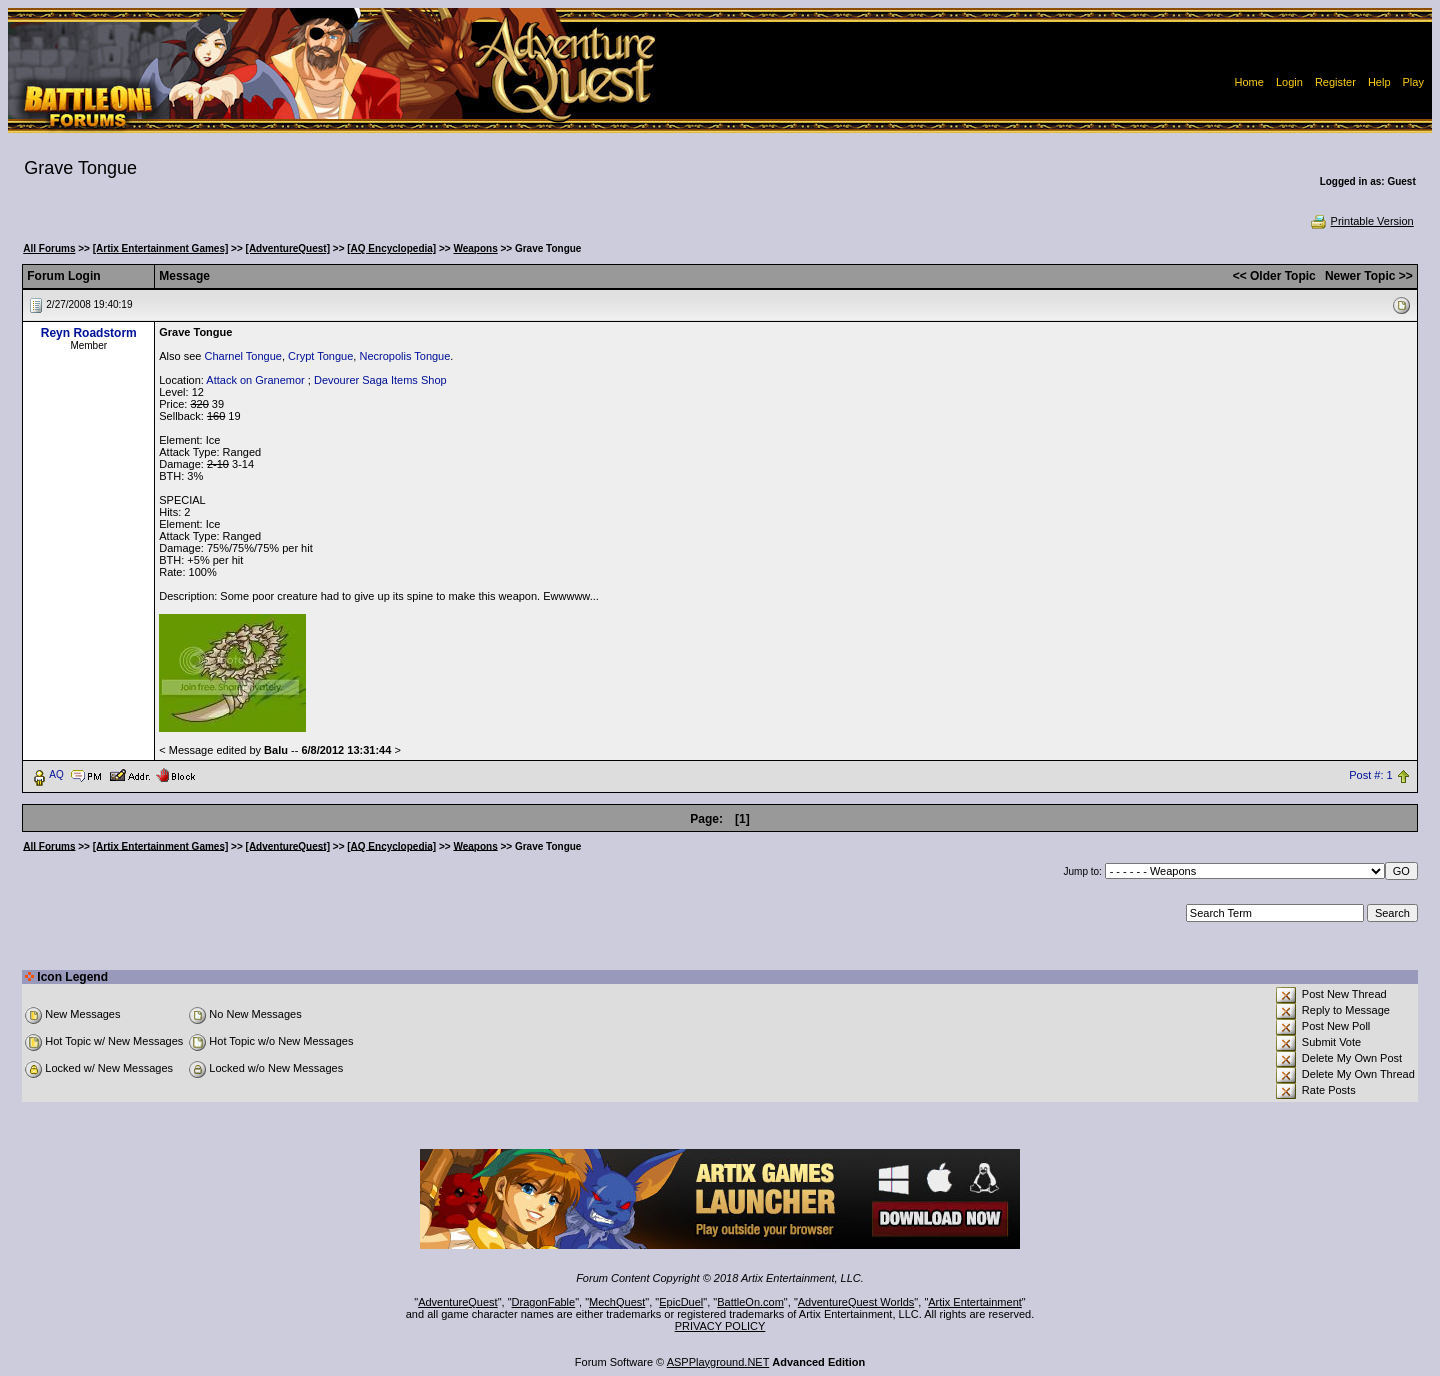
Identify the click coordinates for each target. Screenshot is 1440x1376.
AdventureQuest (458, 1302)
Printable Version (1361, 221)
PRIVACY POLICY (720, 1326)
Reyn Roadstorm (89, 333)
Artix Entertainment (975, 1302)
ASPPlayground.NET (718, 1362)
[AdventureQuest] (288, 248)
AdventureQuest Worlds (856, 1302)
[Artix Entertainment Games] (161, 248)
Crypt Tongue (320, 356)
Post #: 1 (1370, 775)
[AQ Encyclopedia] (391, 248)
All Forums (49, 248)
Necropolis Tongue (404, 356)
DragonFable (544, 1302)
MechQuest (617, 1302)
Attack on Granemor (255, 380)
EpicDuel (681, 1302)
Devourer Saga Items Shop (380, 380)
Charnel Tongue (242, 356)
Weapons (475, 248)
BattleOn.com (750, 1302)
